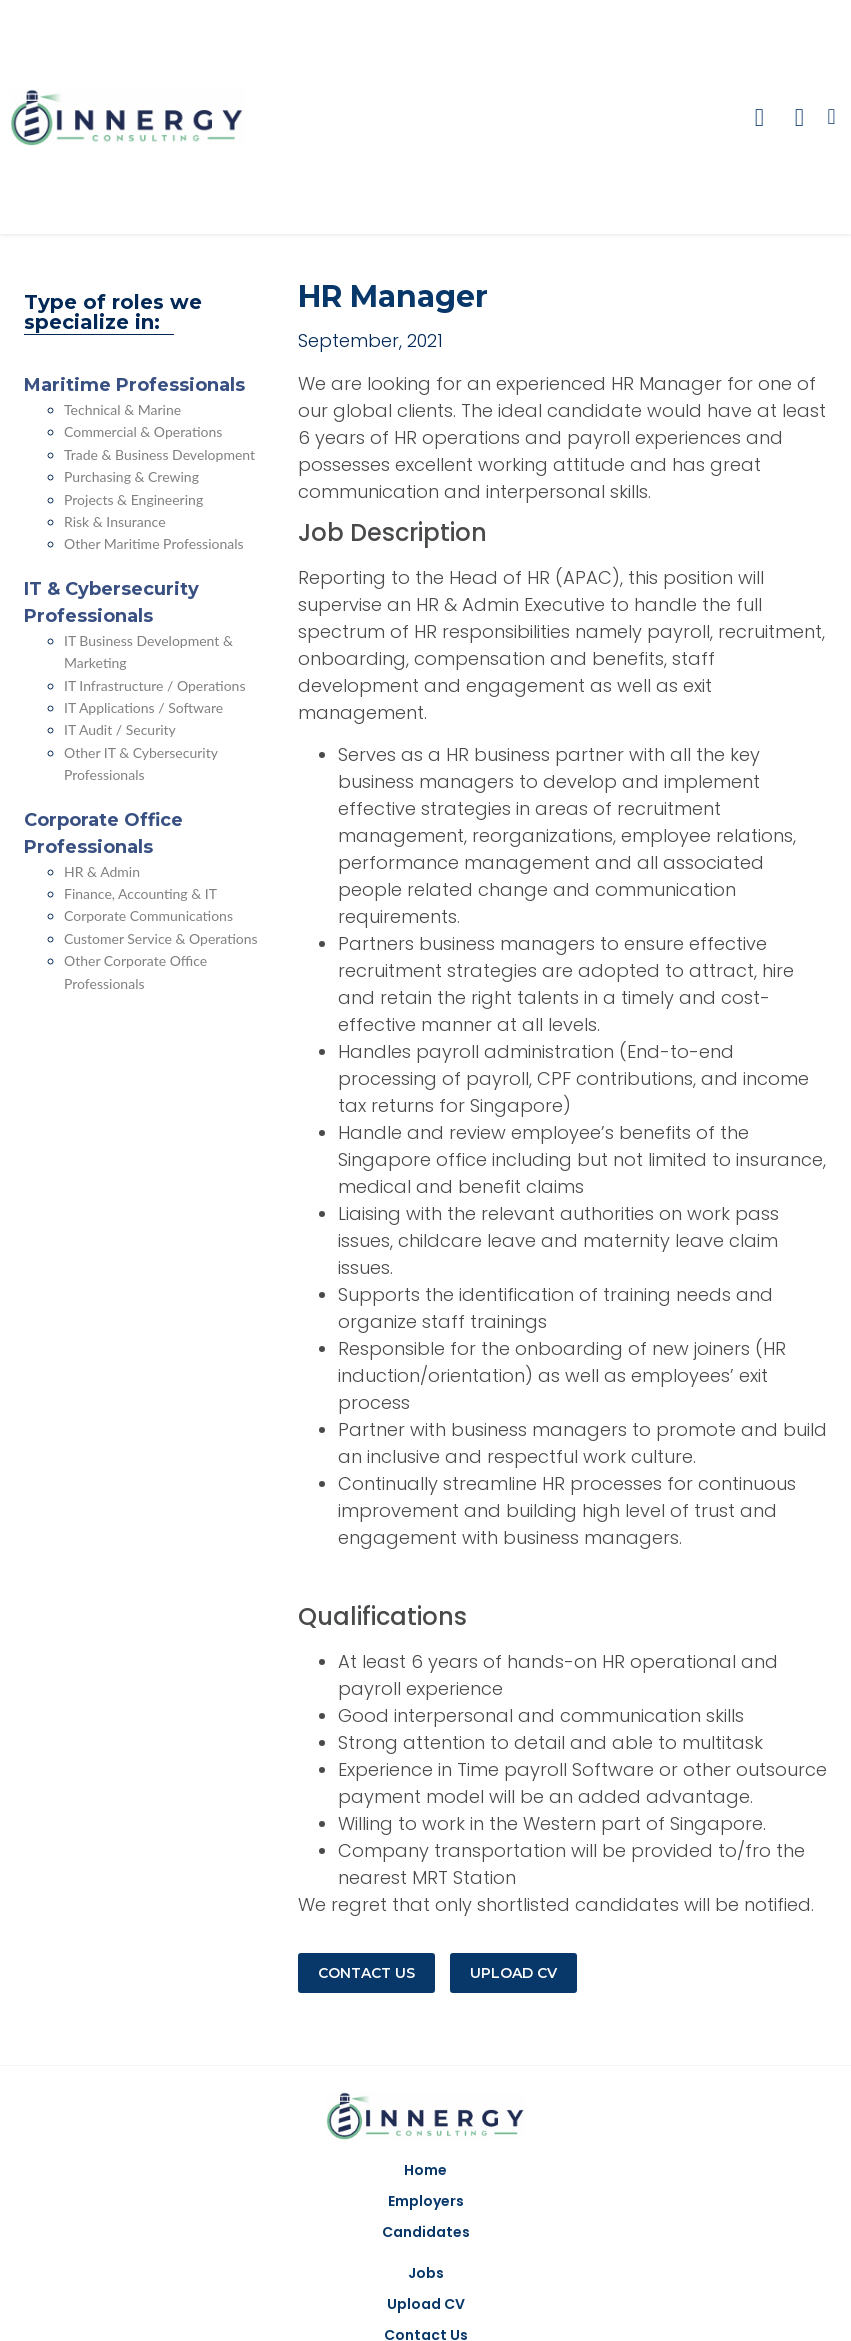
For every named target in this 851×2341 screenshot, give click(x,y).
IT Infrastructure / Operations (155, 685)
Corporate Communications (148, 915)
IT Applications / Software (143, 707)
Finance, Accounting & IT (140, 893)
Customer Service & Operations (161, 938)
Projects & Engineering (133, 499)
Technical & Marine (122, 409)
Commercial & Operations (143, 431)
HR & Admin (102, 871)
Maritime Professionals (134, 385)
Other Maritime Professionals (154, 543)
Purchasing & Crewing (131, 476)
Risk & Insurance (115, 521)
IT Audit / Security (120, 729)
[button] (831, 117)
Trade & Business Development (159, 454)
